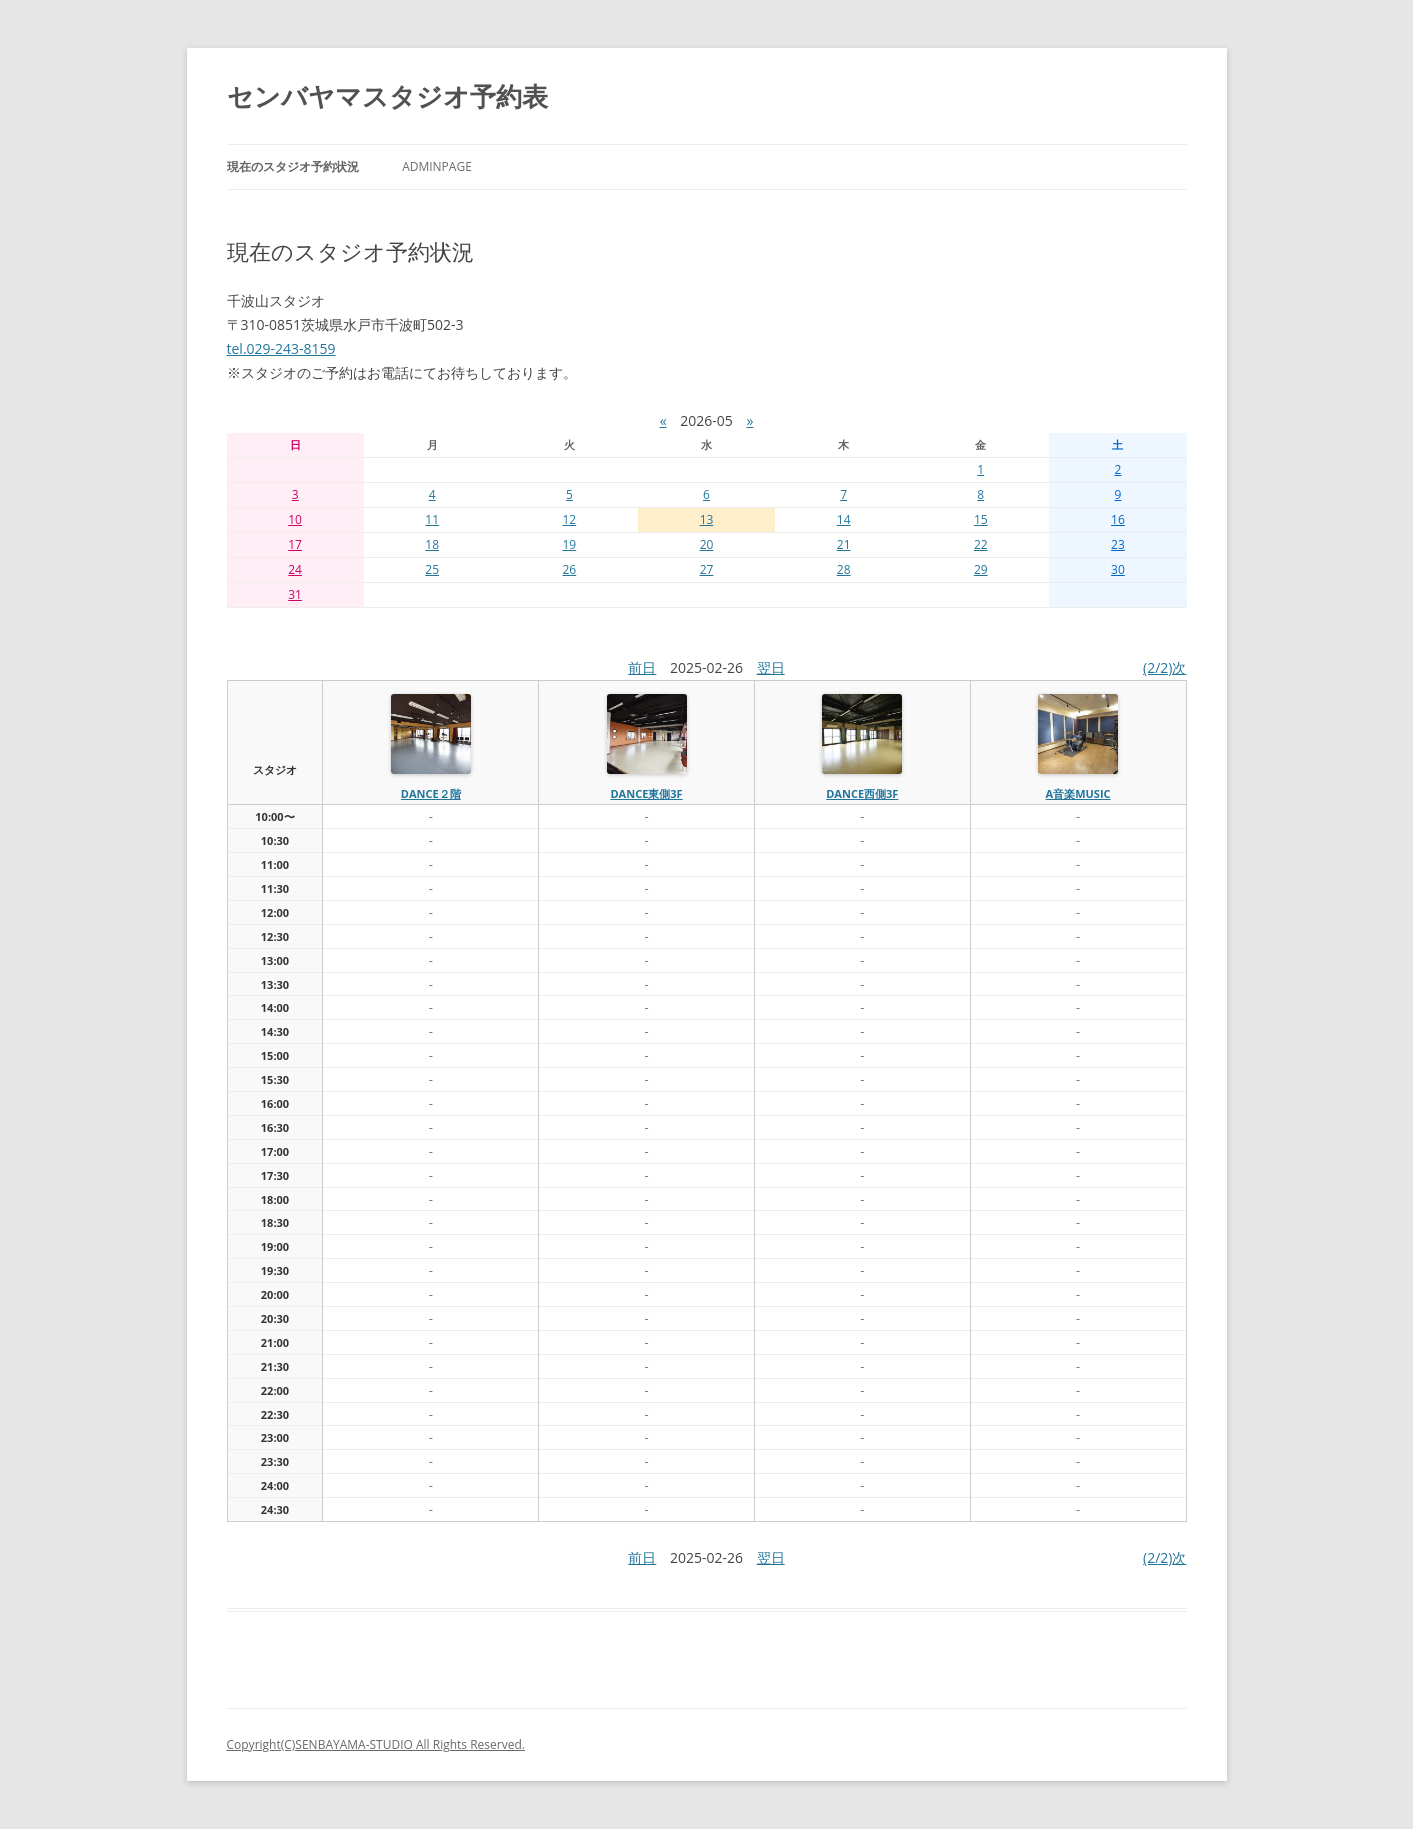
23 (1118, 544)
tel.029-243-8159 (281, 348)
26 (569, 569)
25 (432, 569)
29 (981, 569)
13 (707, 519)
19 (569, 544)
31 (295, 594)
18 (432, 544)
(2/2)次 (1164, 667)
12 (569, 519)
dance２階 (431, 793)
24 (295, 569)
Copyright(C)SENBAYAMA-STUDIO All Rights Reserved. (376, 1744)
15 (981, 519)
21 (844, 544)
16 (1118, 519)
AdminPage (437, 166)
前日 (642, 667)
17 (295, 544)
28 (844, 569)
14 (844, 519)
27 (707, 569)
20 (707, 544)
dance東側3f (646, 793)
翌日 (771, 667)
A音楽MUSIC (1078, 793)
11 (432, 519)
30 (1118, 569)
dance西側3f (862, 793)
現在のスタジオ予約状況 (293, 166)
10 (295, 519)
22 (981, 544)
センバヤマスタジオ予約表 (387, 96)
